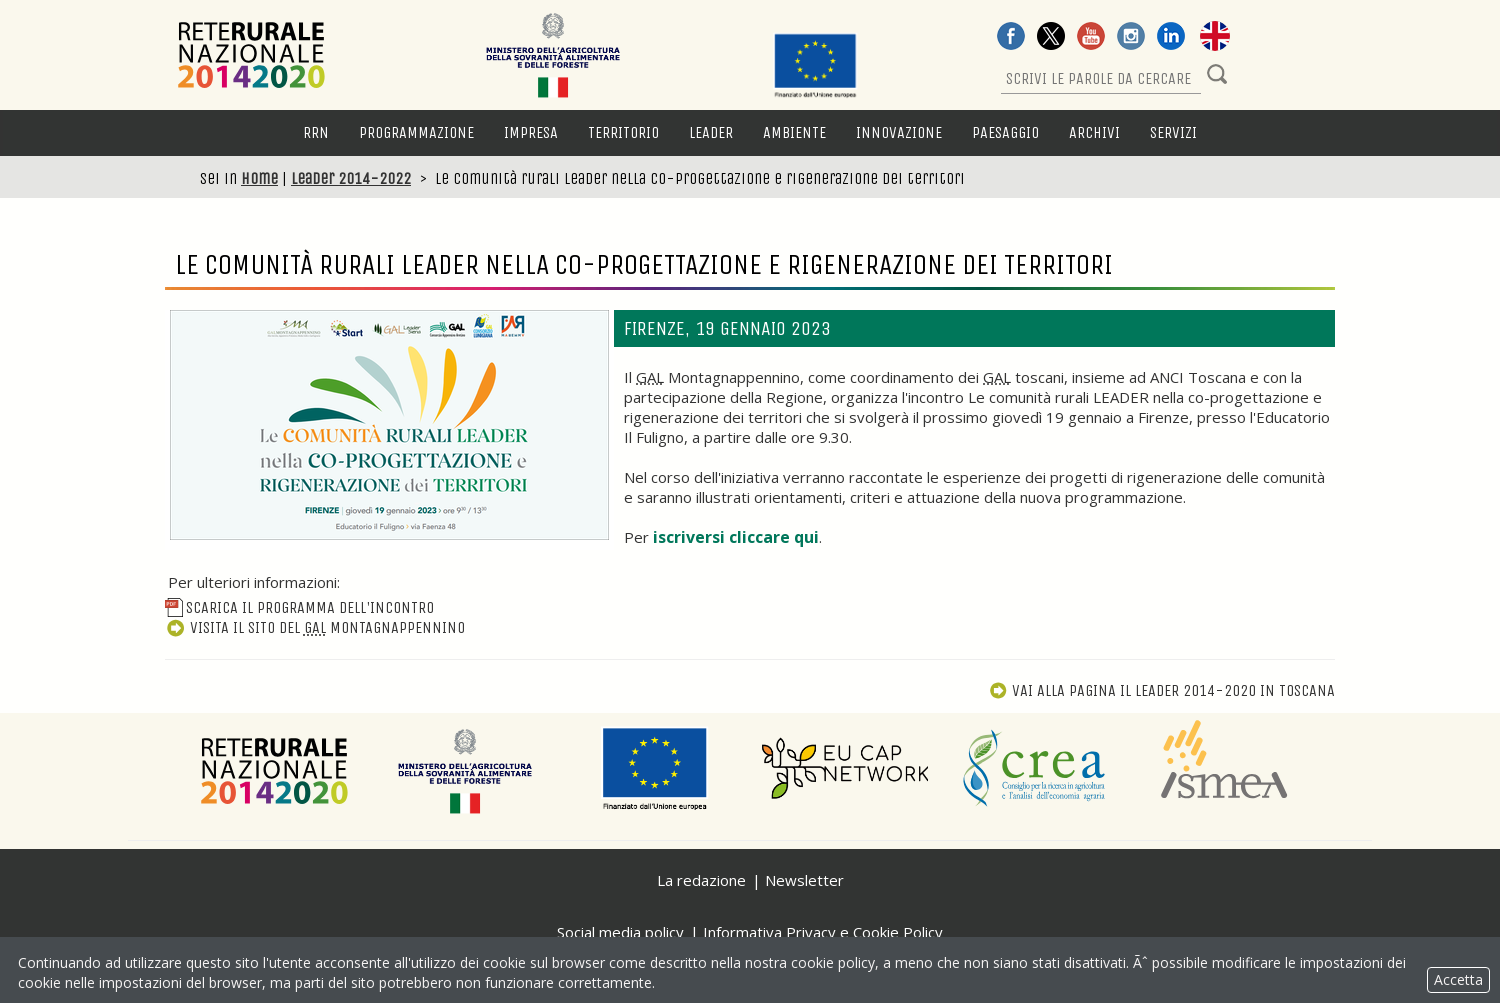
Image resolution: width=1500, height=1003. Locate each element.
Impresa (531, 132)
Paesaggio (1005, 132)
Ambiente (794, 132)
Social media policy (620, 932)
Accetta (1458, 979)
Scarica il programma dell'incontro (299, 607)
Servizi (1173, 132)
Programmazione (416, 132)
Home (259, 178)
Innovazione (899, 132)
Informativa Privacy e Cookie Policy (823, 932)
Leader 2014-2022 (351, 178)
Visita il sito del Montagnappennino (315, 627)
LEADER (711, 132)
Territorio (623, 132)
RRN (316, 132)
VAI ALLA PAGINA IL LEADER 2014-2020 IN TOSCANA (1162, 690)
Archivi (1094, 132)
